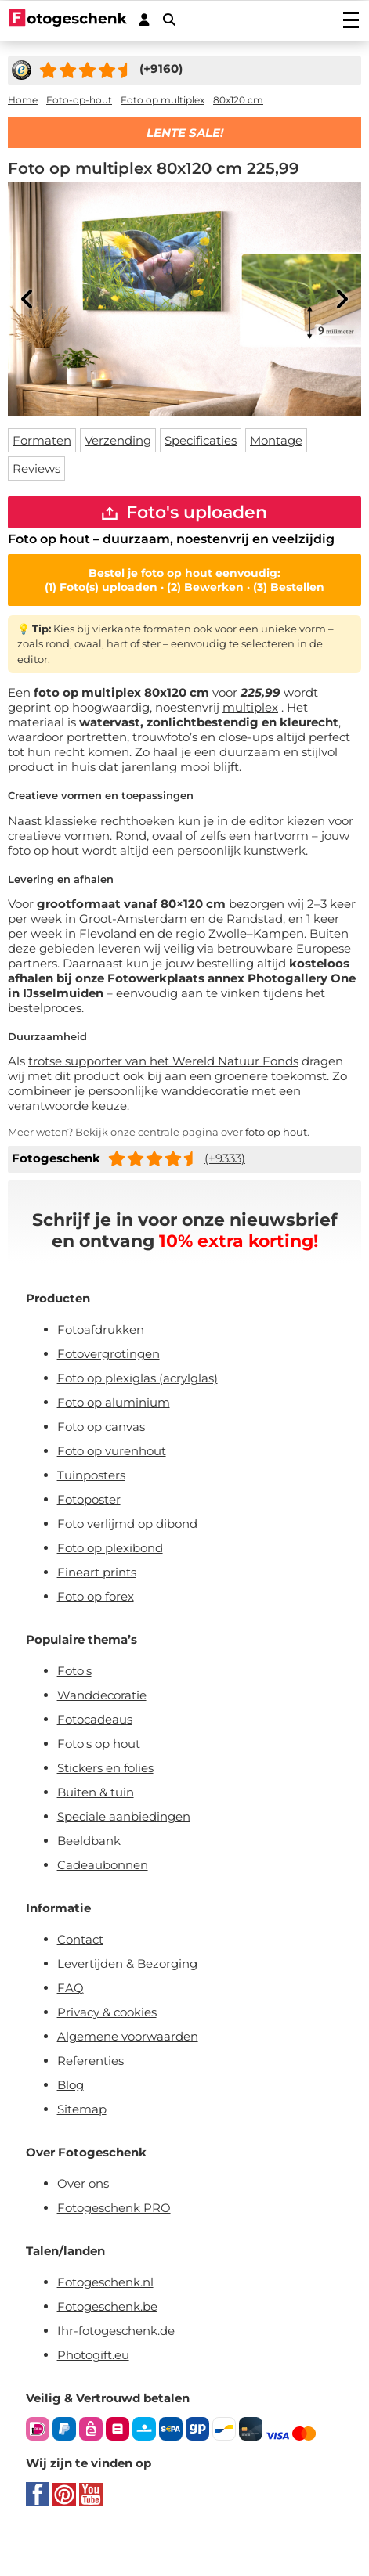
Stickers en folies (105, 1767)
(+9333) (224, 1158)
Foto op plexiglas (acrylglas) (137, 1378)
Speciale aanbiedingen (123, 1816)
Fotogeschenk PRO (114, 2207)
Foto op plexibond (110, 1547)
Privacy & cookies (107, 2012)
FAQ (70, 1987)
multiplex (250, 707)
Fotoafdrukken (100, 1329)
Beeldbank (89, 1840)
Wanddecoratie (102, 1695)
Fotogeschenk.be (107, 2306)
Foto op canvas (101, 1426)
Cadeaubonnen (102, 1864)
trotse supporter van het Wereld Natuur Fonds (163, 1061)
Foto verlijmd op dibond (127, 1523)
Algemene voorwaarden (127, 2036)
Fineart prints (96, 1572)
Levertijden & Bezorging (127, 1963)
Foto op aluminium (113, 1402)
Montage (276, 440)
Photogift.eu (93, 2354)
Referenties (90, 2060)
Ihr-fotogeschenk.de (116, 2330)
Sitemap (82, 2109)
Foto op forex (95, 1596)
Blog (70, 2084)
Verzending (118, 440)
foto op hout (276, 1132)
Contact (80, 1939)
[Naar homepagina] (68, 19)
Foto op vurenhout (111, 1450)
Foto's (74, 1670)
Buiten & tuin (95, 1792)
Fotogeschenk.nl (105, 2282)
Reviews (36, 468)
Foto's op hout (98, 1743)
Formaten (42, 440)
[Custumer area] (144, 20)
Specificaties (201, 440)
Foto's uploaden (184, 512)
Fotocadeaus (94, 1719)
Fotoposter (89, 1499)
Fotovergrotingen (108, 1353)
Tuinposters (91, 1475)
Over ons (83, 2183)
